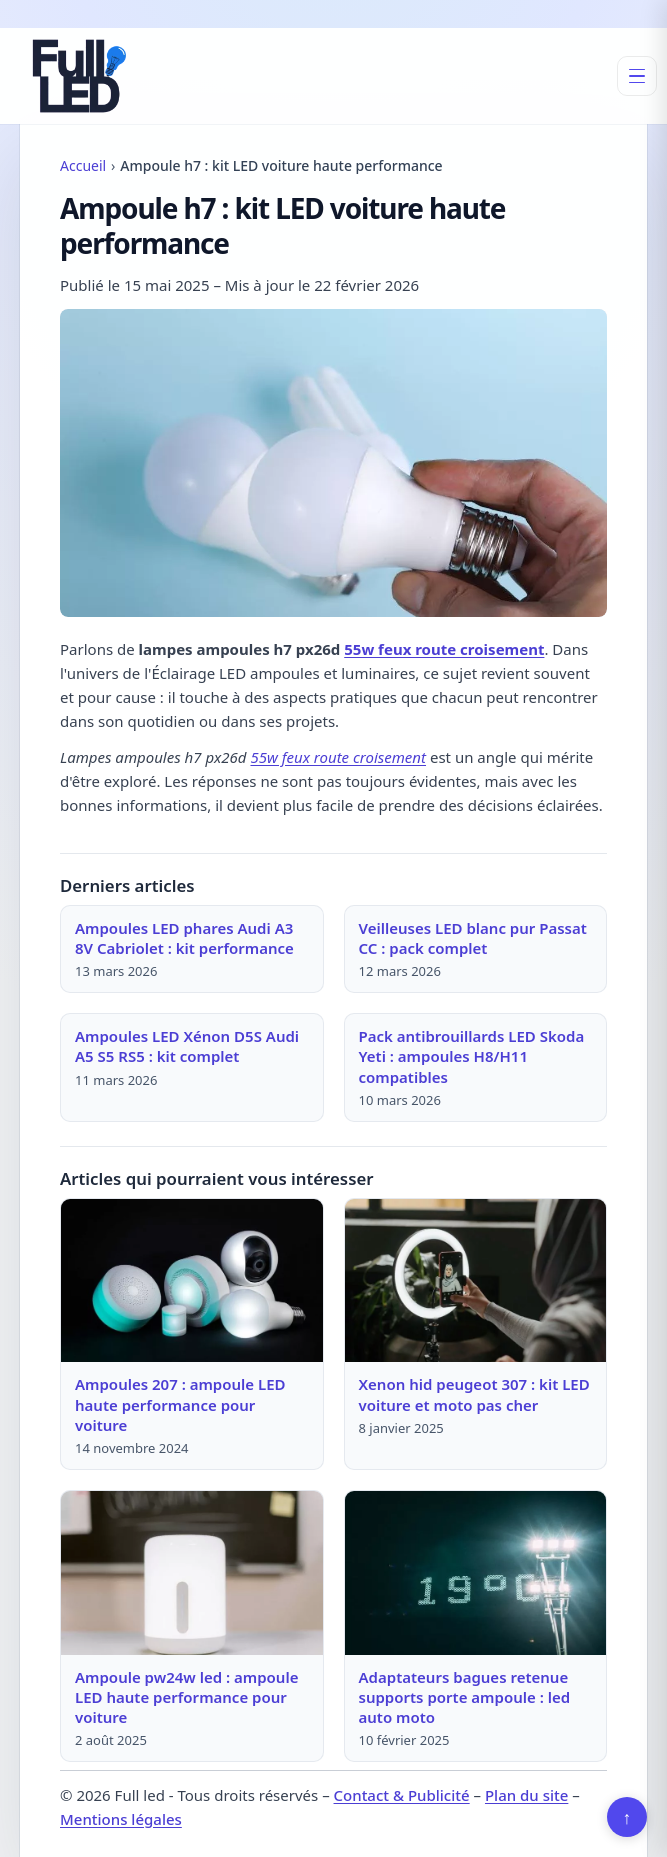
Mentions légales (121, 1819)
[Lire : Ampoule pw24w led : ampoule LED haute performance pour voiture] (192, 1572)
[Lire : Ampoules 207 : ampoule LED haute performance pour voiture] (192, 1280)
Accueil (83, 165)
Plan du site (526, 1795)
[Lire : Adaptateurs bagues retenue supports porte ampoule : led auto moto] (476, 1572)
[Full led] (76, 76)
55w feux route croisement (444, 649)
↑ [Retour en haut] (627, 1817)
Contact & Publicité (402, 1795)
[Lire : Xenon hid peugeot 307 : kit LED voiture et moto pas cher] (476, 1280)
